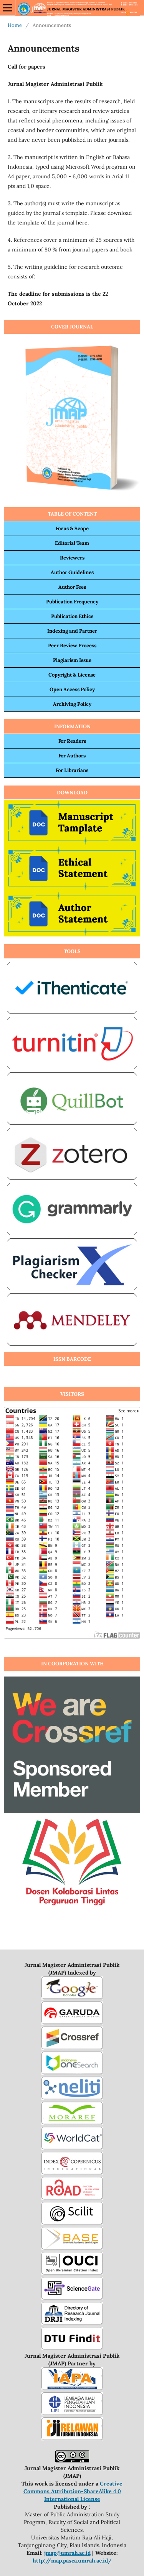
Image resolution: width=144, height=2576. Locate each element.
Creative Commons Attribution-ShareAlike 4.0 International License (73, 2491)
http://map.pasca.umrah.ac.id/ (72, 2560)
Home (15, 25)
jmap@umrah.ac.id (67, 2552)
